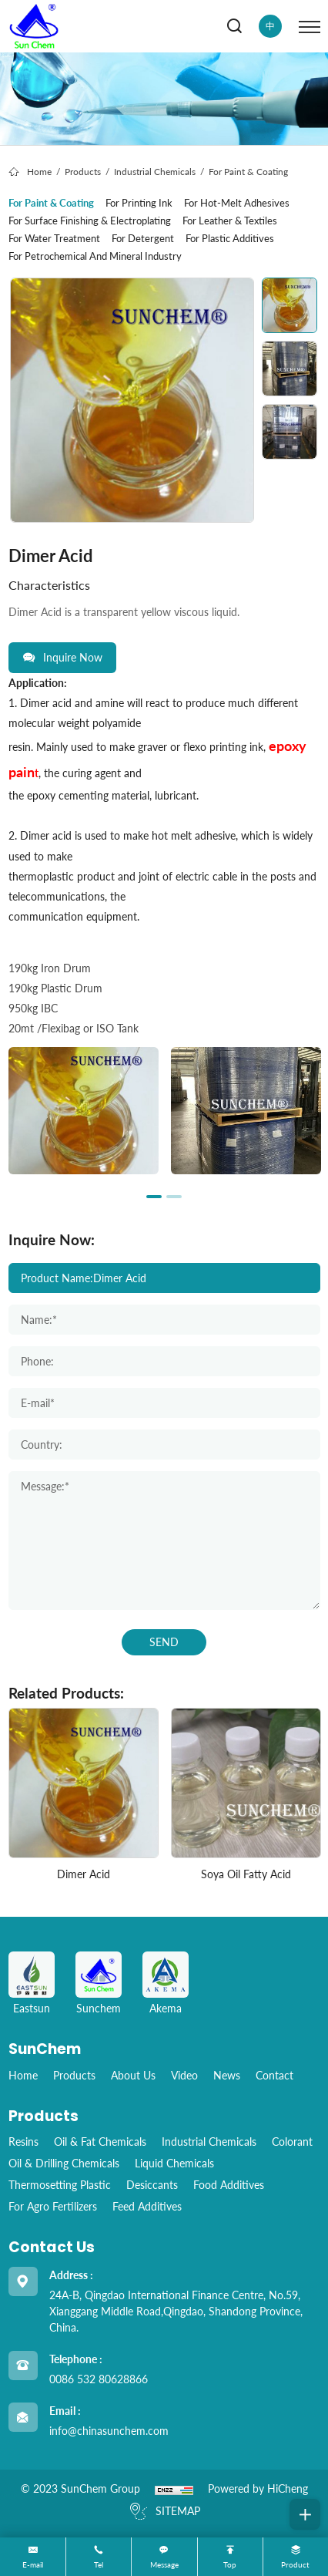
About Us (133, 2075)
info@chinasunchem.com (109, 2430)
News (226, 2075)
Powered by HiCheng (258, 2488)
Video (184, 2075)
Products (83, 171)
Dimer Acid (83, 1874)
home (23, 2075)
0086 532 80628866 (98, 2379)
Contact (274, 2075)
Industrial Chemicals (155, 171)
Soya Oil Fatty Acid (246, 1874)
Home (39, 171)
